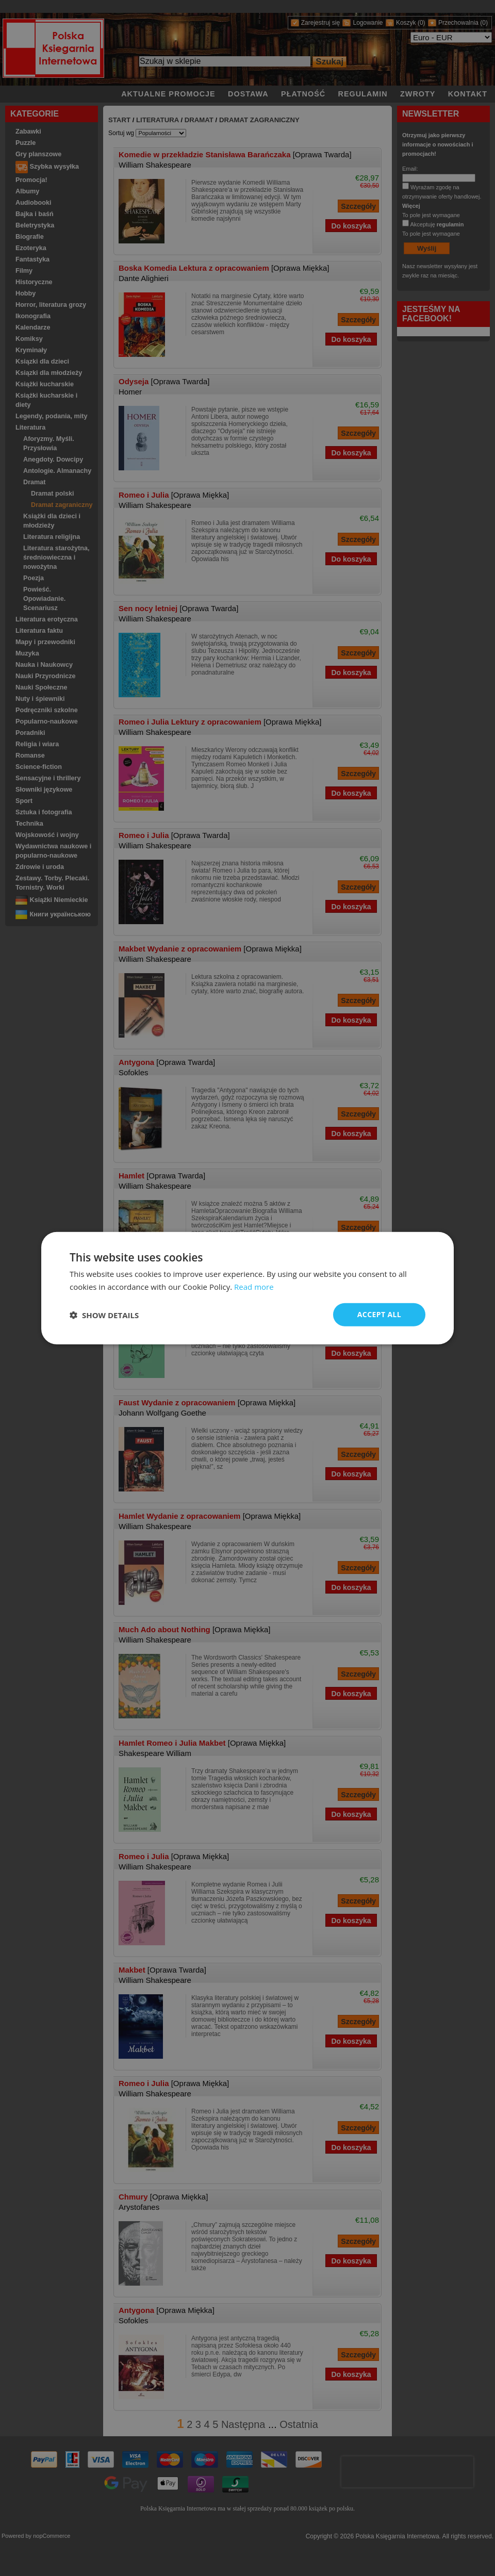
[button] (104, 1314)
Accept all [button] (379, 1314)
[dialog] (247, 1288)
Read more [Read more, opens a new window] (254, 1286)
